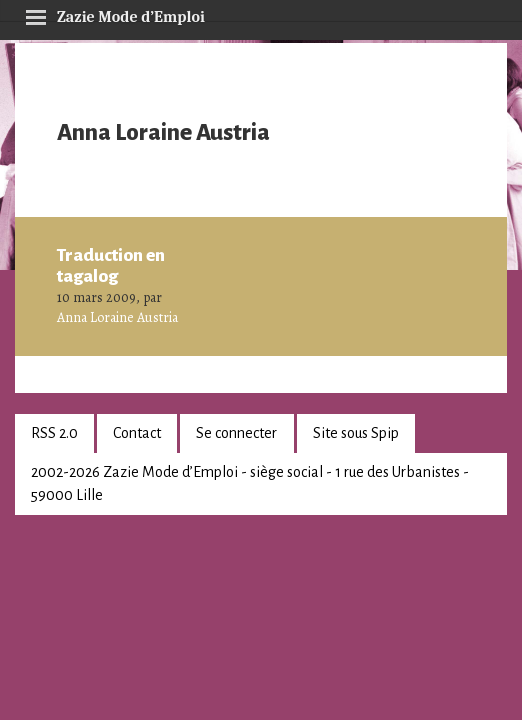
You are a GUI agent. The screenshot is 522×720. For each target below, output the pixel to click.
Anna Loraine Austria (117, 317)
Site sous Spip (356, 433)
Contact (137, 433)
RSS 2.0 (54, 433)
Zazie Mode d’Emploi (115, 14)
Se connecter (236, 433)
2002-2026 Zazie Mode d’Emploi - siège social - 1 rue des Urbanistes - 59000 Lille (250, 483)
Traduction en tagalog (111, 266)
